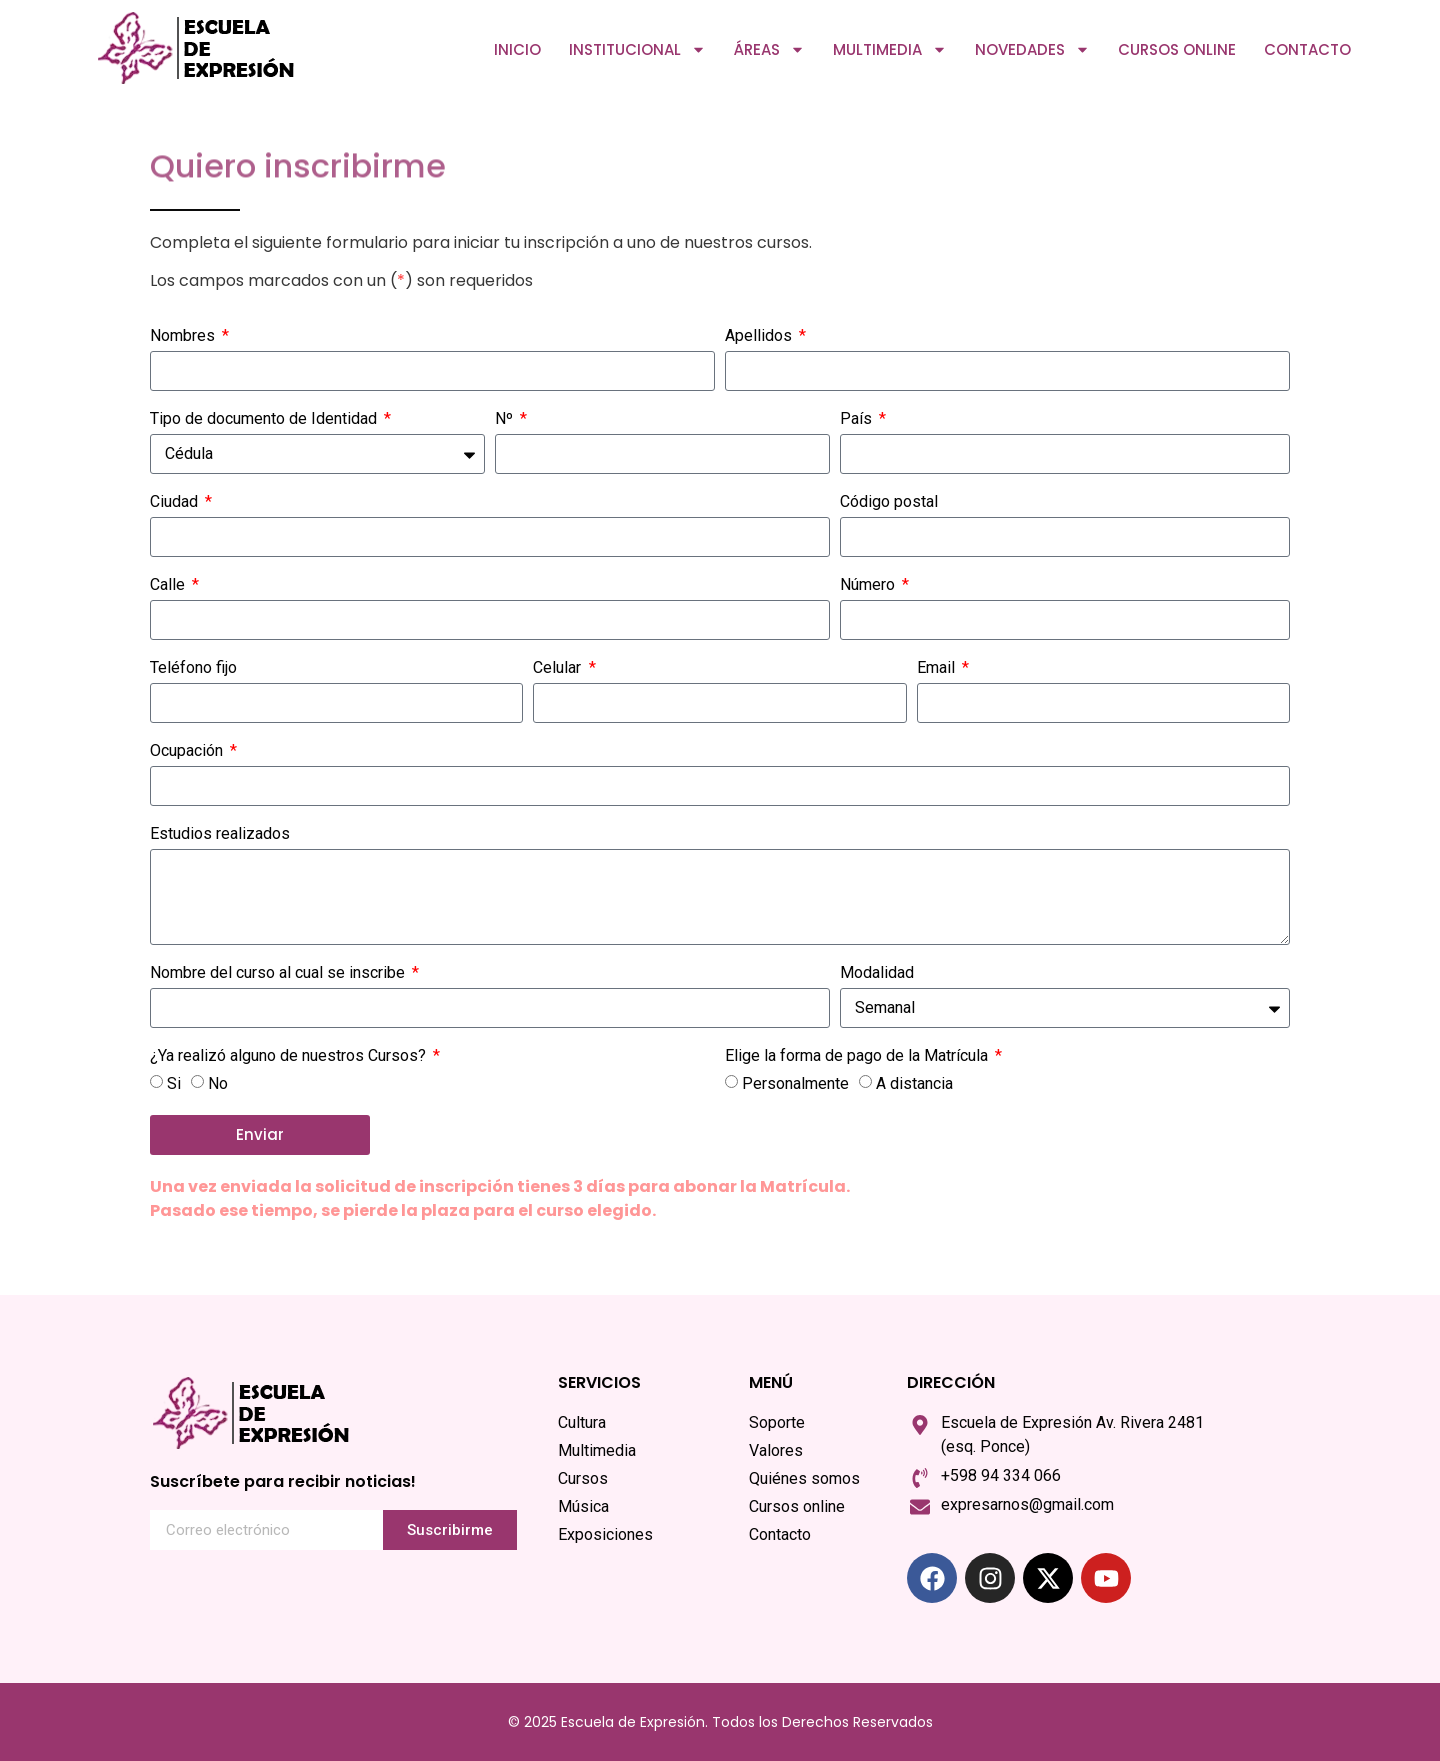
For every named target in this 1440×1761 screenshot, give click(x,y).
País (858, 419)
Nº (506, 419)
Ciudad (176, 502)
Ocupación (188, 751)
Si (174, 1082)
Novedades (1032, 50)
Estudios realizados (220, 834)
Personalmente (795, 1082)
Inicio (517, 49)
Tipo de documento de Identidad (265, 419)
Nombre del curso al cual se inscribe (279, 973)
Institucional (637, 50)
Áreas (769, 50)
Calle (169, 585)
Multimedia (890, 50)
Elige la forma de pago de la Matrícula (858, 1056)
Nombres (184, 336)
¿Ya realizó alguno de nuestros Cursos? (290, 1056)
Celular (559, 668)
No (218, 1082)
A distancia (914, 1082)
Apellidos (760, 336)
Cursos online (1177, 49)
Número (869, 585)
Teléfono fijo (193, 668)
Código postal (889, 502)
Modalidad (877, 973)
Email (938, 668)
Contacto (1307, 49)
